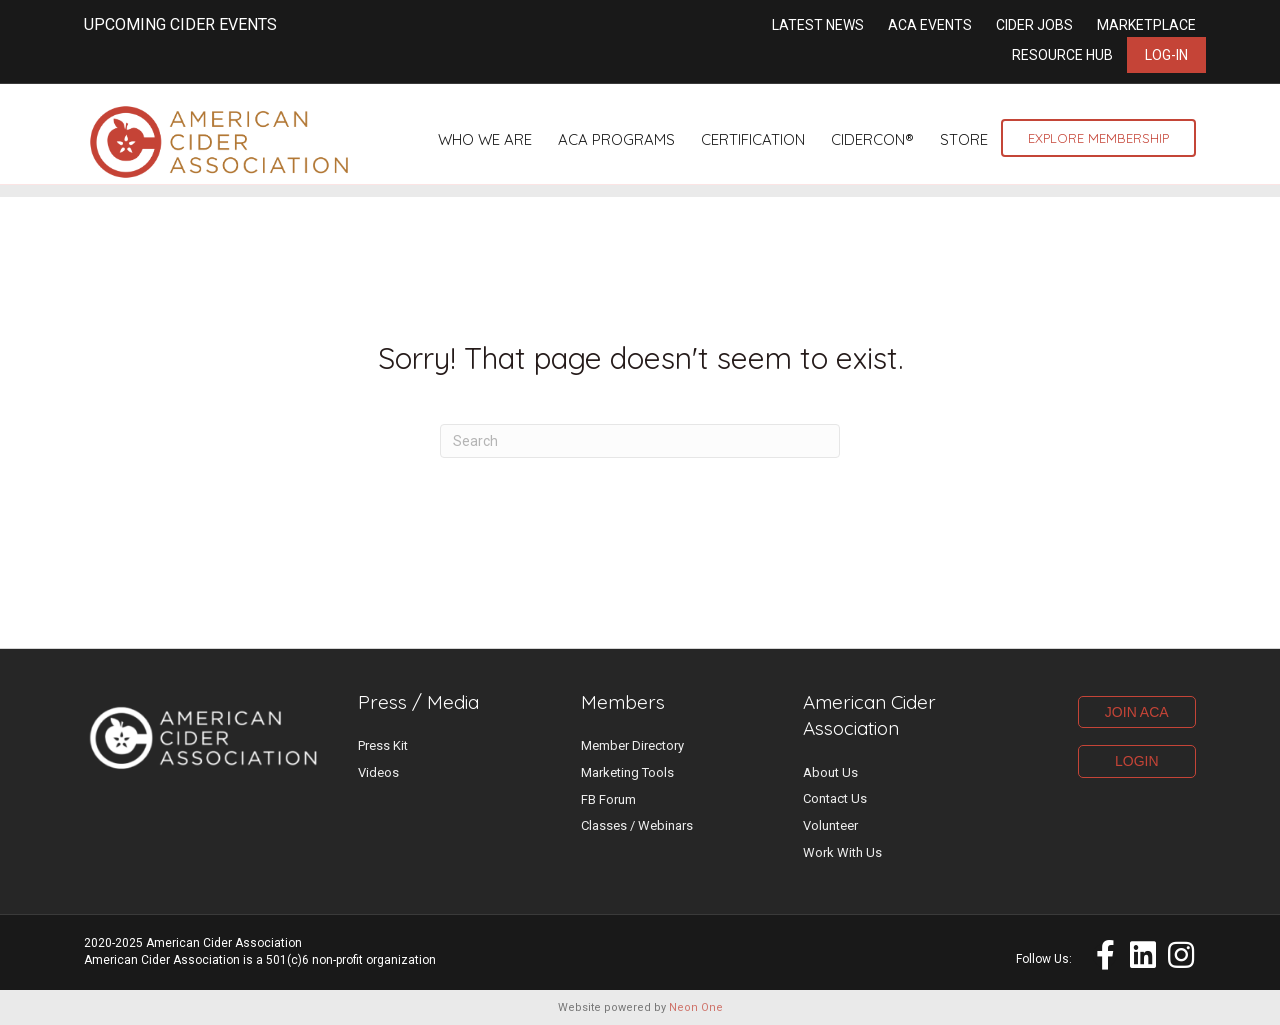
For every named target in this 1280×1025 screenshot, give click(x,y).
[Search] (640, 441)
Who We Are (485, 139)
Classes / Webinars (637, 825)
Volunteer (830, 825)
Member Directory (632, 745)
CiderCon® (872, 139)
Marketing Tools (627, 772)
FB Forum (608, 799)
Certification (753, 139)
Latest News (818, 25)
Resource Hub (1062, 55)
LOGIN (1137, 761)
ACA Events (930, 25)
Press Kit (383, 745)
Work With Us (842, 852)
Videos (378, 772)
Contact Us (835, 798)
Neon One (696, 1007)
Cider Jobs (1034, 25)
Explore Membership (1098, 138)
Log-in (1166, 55)
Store (964, 139)
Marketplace (1146, 25)
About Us (830, 772)
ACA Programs (616, 139)
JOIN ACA (1137, 712)
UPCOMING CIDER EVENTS (180, 24)
